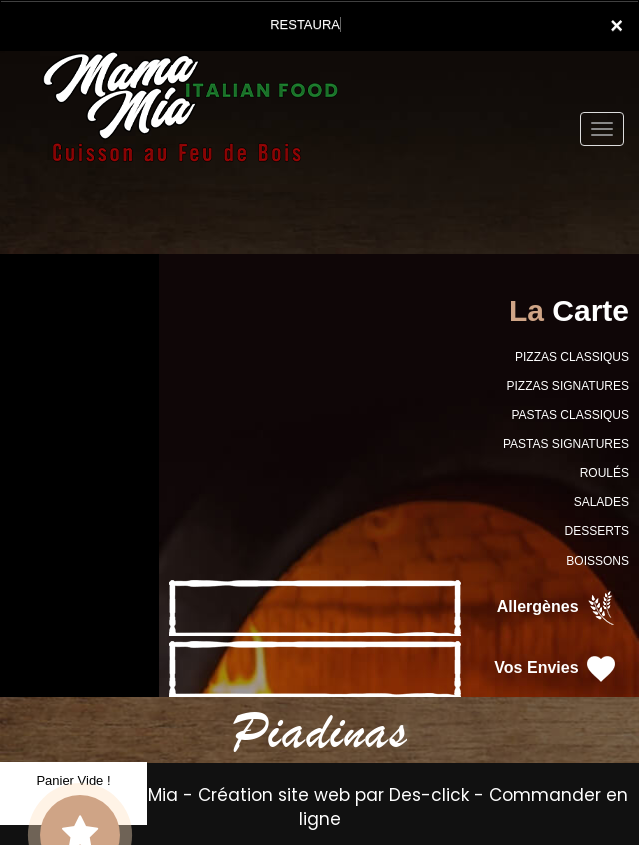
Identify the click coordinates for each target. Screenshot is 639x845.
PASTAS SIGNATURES (566, 444)
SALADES (601, 502)
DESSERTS (597, 531)
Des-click (429, 795)
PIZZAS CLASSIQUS (572, 357)
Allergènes (558, 608)
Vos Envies (556, 669)
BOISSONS (597, 561)
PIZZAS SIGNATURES (568, 386)
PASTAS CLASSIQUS (570, 415)
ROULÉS (604, 473)
